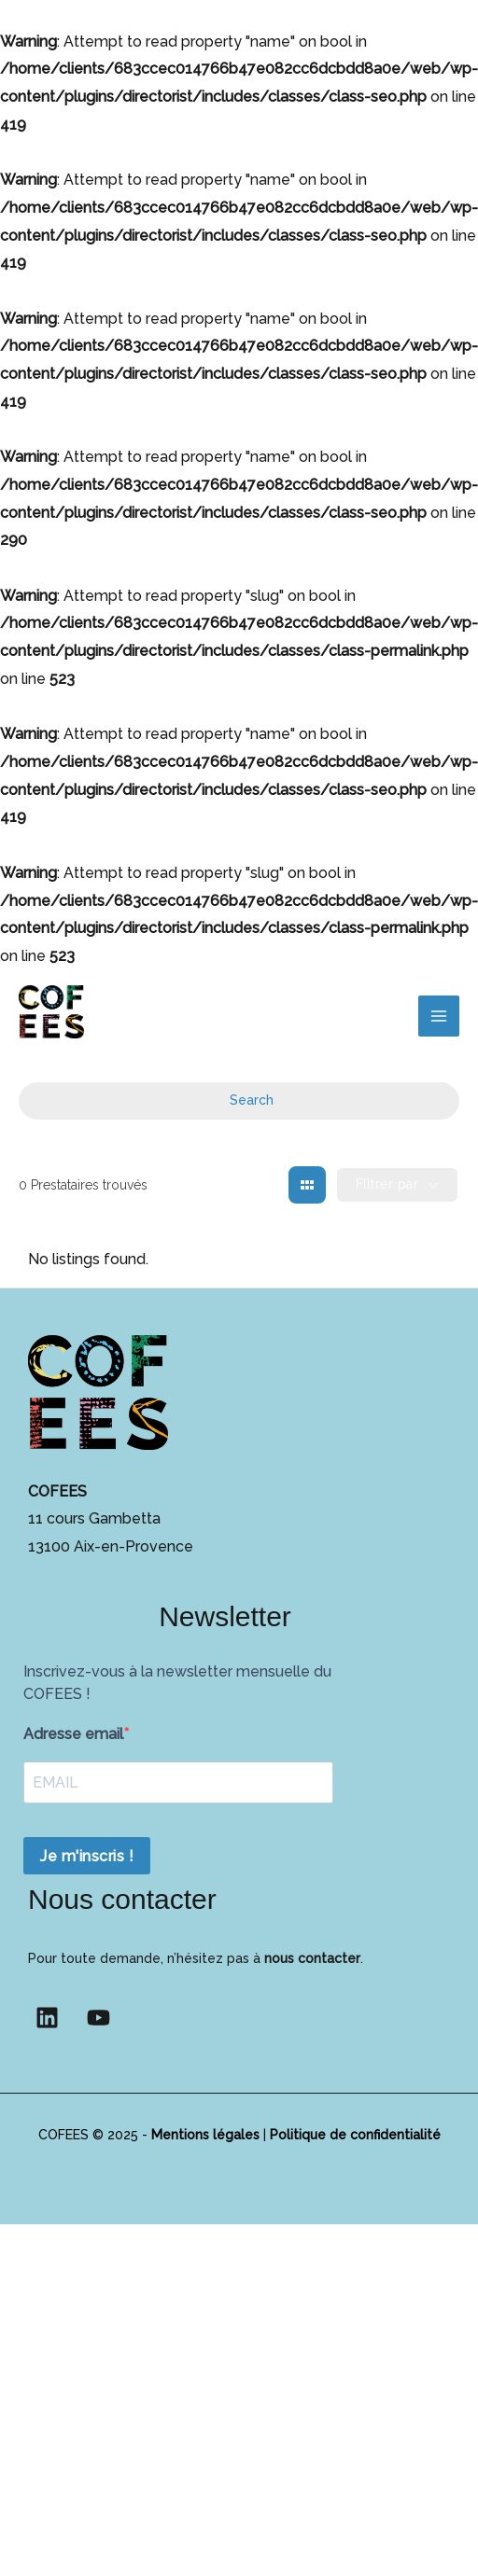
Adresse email (73, 1734)
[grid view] (307, 1185)
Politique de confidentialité (355, 2134)
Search (239, 1100)
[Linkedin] (47, 2017)
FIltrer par (387, 1184)
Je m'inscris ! (87, 1856)
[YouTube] (98, 2017)
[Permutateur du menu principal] (438, 1016)
